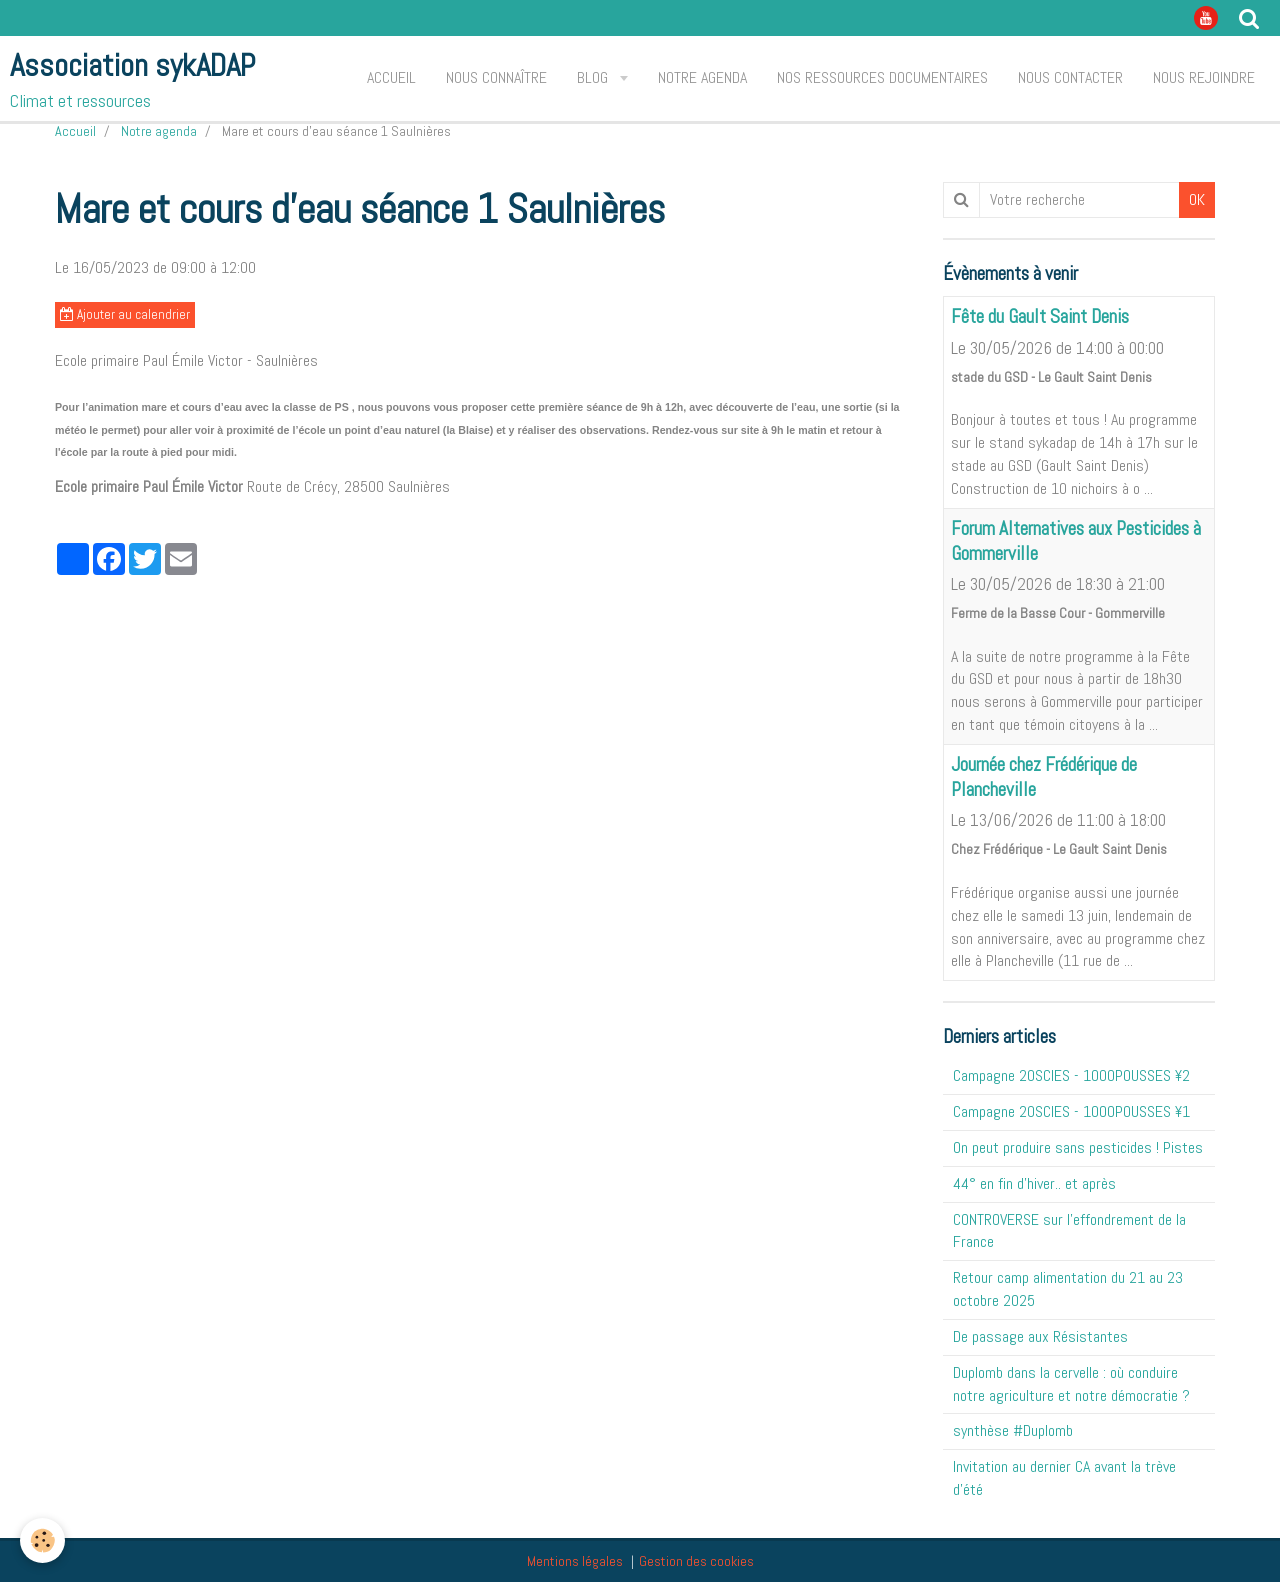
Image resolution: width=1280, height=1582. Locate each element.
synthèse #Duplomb (1013, 1430)
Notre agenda (702, 77)
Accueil (391, 77)
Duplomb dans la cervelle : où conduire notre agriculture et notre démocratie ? (1071, 1384)
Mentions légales (575, 1561)
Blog (594, 77)
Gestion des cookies (696, 1561)
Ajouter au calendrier (125, 314)
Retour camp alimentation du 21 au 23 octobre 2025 (1068, 1289)
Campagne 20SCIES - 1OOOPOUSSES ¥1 (1071, 1111)
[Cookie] (42, 1540)
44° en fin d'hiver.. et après (1034, 1183)
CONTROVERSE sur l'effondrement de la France (1069, 1231)
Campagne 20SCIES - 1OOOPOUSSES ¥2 (1071, 1075)
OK (1197, 199)
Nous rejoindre (1204, 77)
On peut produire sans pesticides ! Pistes (1078, 1147)
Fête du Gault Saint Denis (1040, 317)
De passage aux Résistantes (1040, 1336)
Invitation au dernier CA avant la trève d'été (1064, 1478)
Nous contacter (1070, 77)
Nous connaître (496, 77)
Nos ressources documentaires (882, 77)
